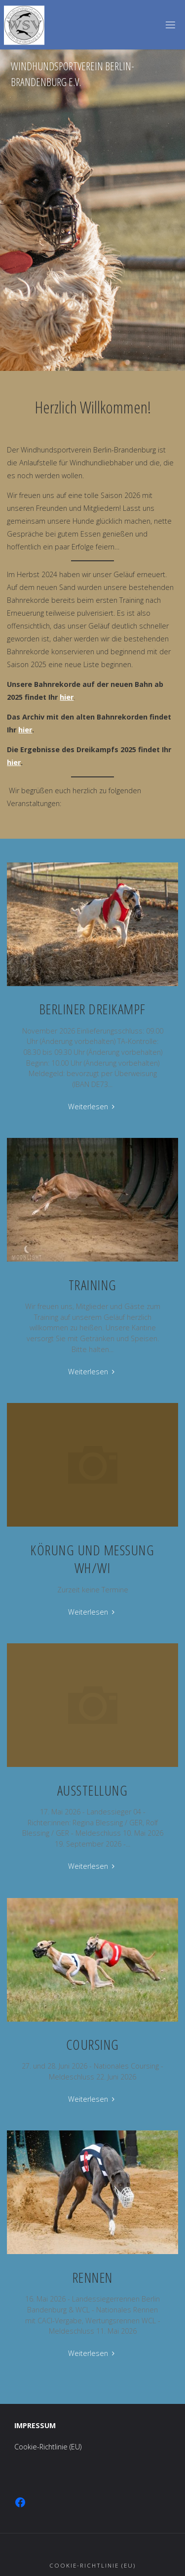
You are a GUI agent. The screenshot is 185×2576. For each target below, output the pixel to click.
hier (67, 697)
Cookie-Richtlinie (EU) (47, 2446)
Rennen (93, 2277)
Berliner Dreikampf (92, 1008)
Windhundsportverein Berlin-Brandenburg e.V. (72, 74)
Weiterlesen (92, 1107)
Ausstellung (92, 1790)
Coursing (92, 2044)
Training (93, 1284)
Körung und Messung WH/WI (92, 1559)
